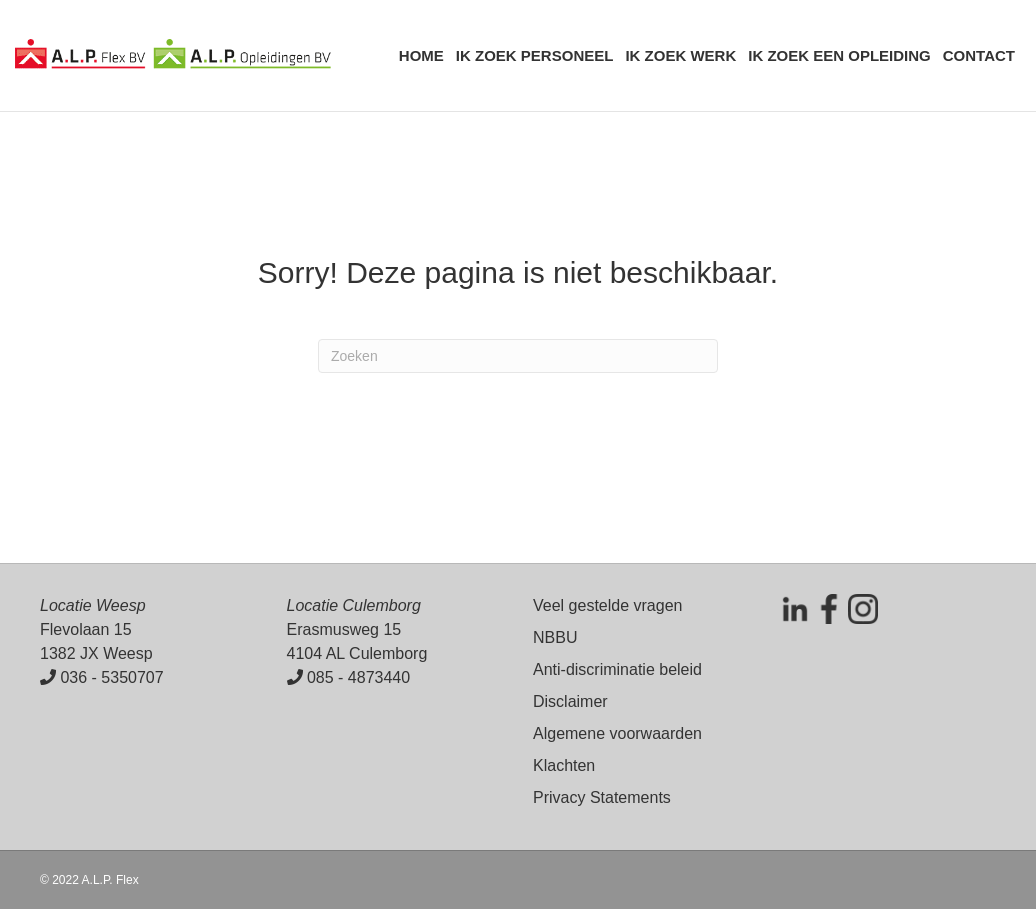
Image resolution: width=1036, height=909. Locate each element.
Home (421, 55)
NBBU (555, 637)
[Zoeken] (518, 356)
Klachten (564, 765)
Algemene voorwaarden (617, 733)
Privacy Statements (602, 797)
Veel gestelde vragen (607, 605)
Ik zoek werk (680, 55)
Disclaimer (570, 701)
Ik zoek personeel (535, 55)
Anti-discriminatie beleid (617, 669)
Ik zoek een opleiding (839, 55)
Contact (979, 55)
